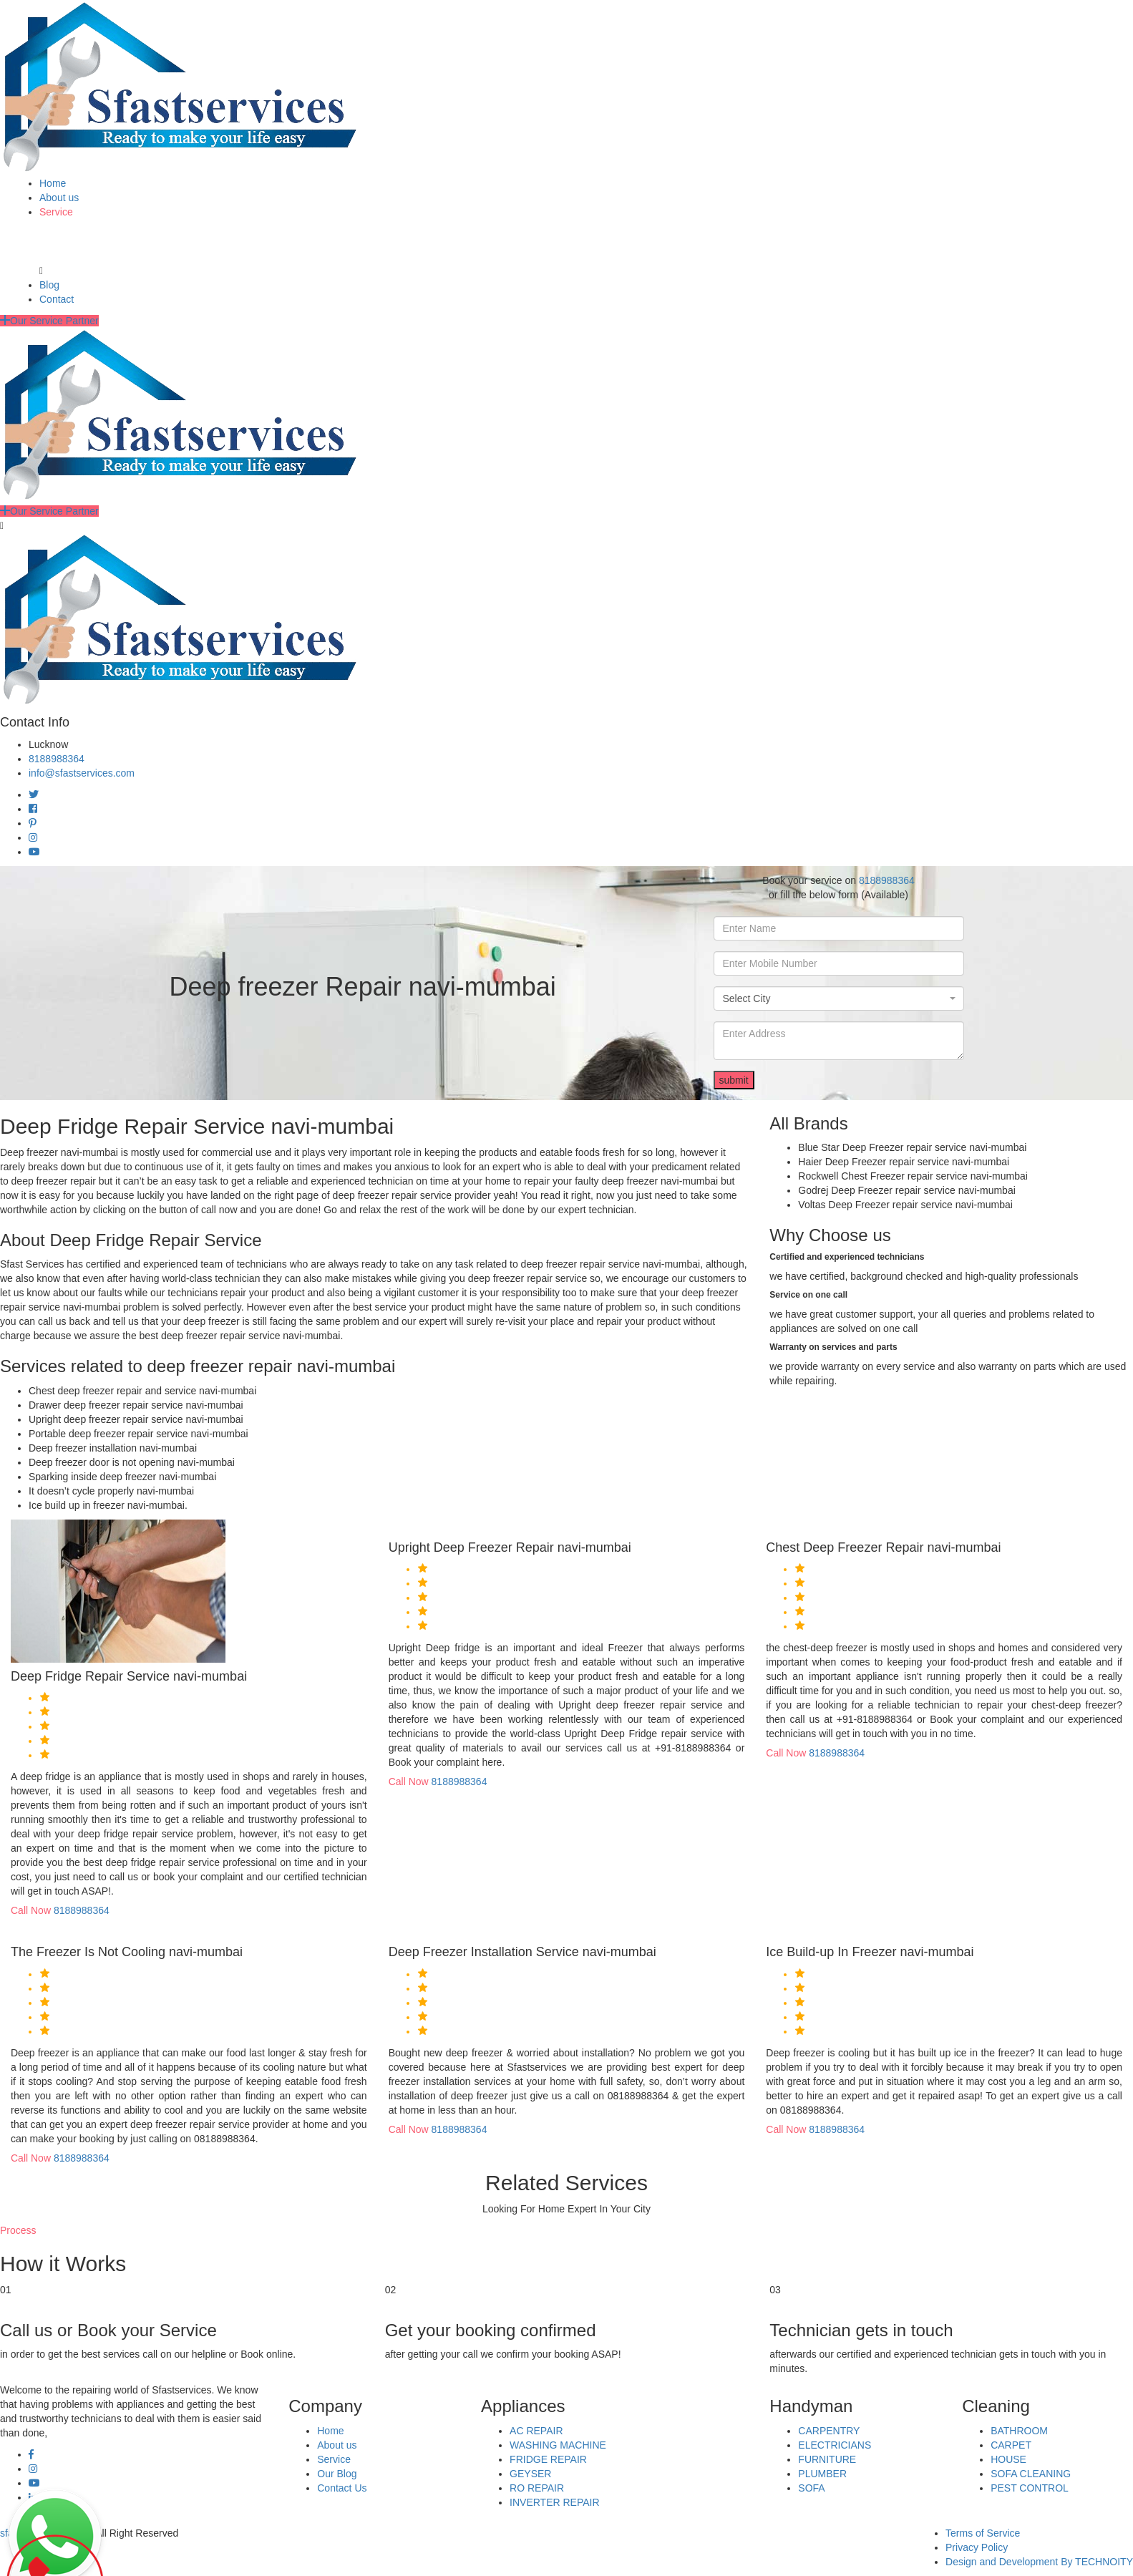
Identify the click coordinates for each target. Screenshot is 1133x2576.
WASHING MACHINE (558, 2445)
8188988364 (56, 758)
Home (52, 183)
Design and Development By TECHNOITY (1039, 2561)
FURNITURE (827, 2459)
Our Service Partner (49, 320)
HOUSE (1008, 2459)
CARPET (1011, 2445)
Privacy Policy (976, 2547)
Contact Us (341, 2488)
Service (56, 212)
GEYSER (530, 2473)
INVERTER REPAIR (555, 2502)
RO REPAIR (537, 2488)
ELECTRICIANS (834, 2445)
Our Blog (336, 2473)
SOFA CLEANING (1031, 2473)
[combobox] (839, 998)
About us (59, 197)
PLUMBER (822, 2473)
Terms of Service (982, 2533)
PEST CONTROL (1030, 2488)
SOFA (811, 2488)
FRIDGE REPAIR (548, 2459)
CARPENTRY (829, 2430)
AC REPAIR (536, 2430)
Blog (49, 285)
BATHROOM (1019, 2430)
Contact (56, 299)
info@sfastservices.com (82, 773)
